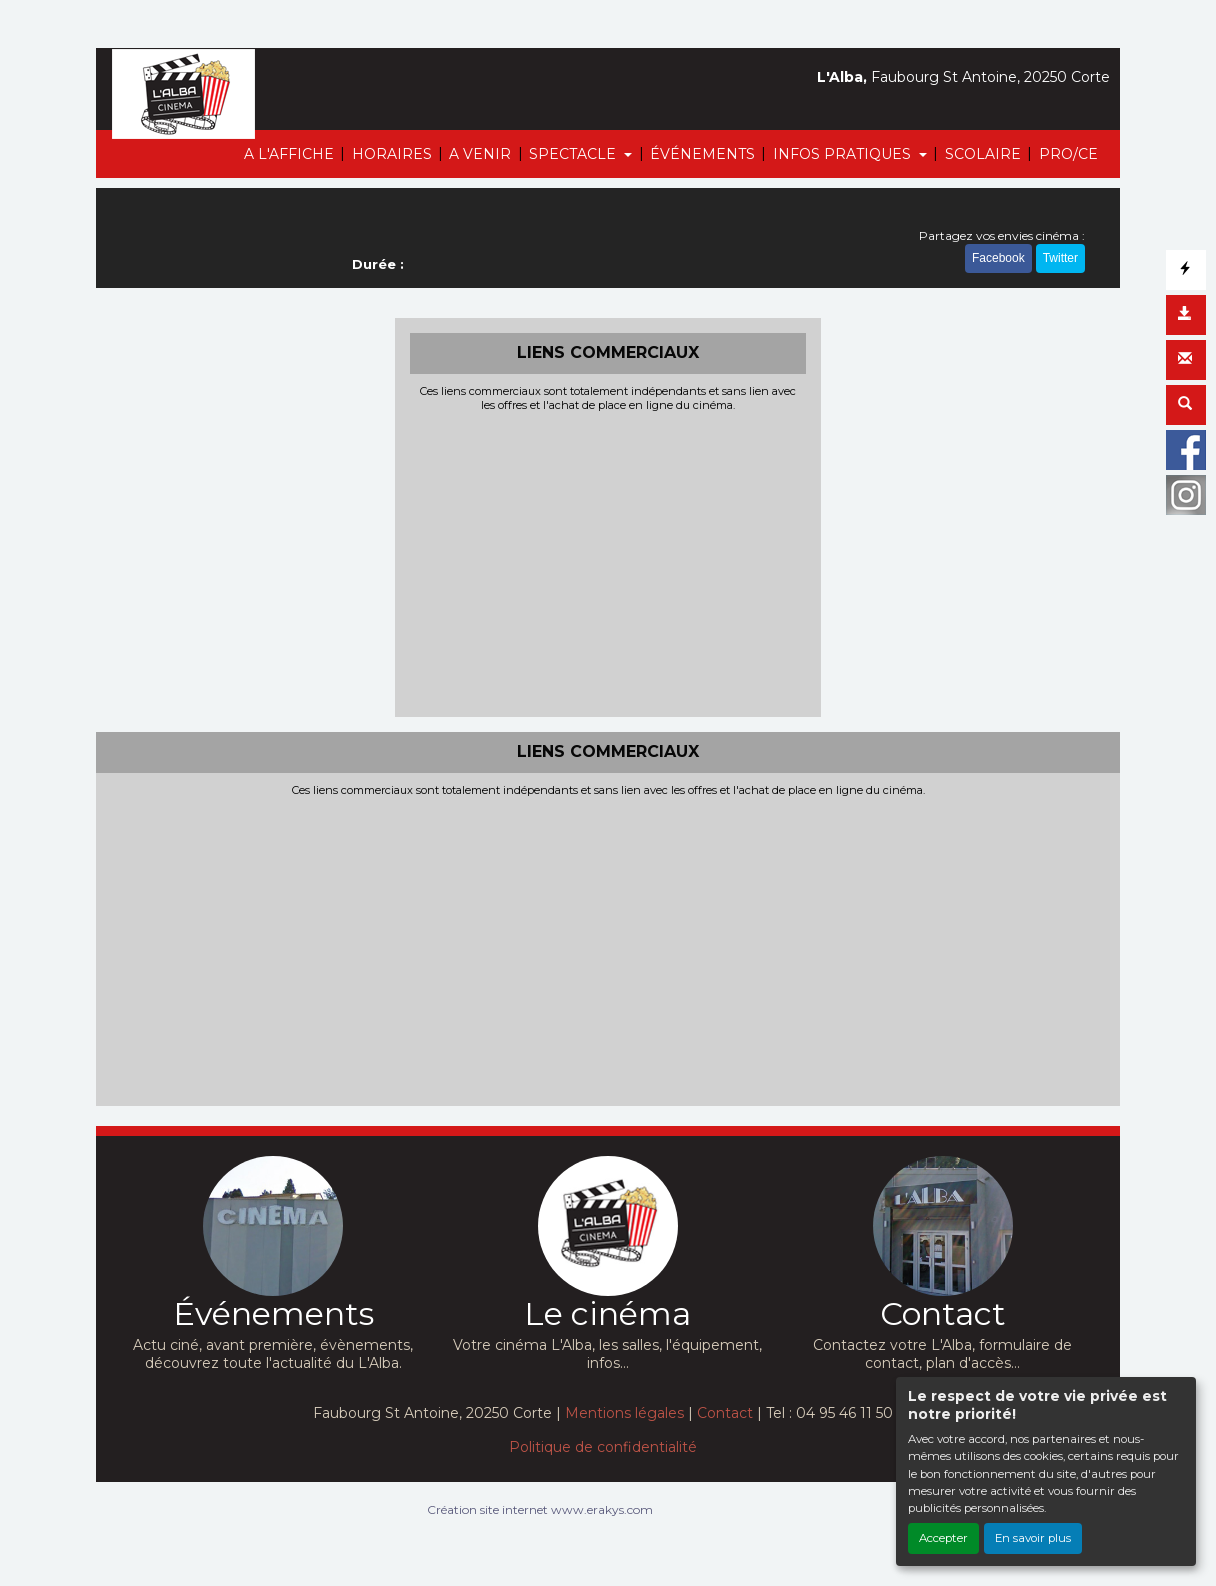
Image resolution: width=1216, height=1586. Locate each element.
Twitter (1060, 258)
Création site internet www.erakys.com (540, 1509)
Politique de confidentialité (603, 1447)
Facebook (998, 258)
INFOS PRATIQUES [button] (844, 154)
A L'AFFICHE (289, 154)
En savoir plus (1033, 1538)
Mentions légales (624, 1413)
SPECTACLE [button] (574, 154)
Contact (725, 1413)
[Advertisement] (608, 562)
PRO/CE (1068, 154)
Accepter (943, 1538)
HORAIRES (392, 154)
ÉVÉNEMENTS (702, 154)
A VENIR (480, 154)
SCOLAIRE (983, 154)
